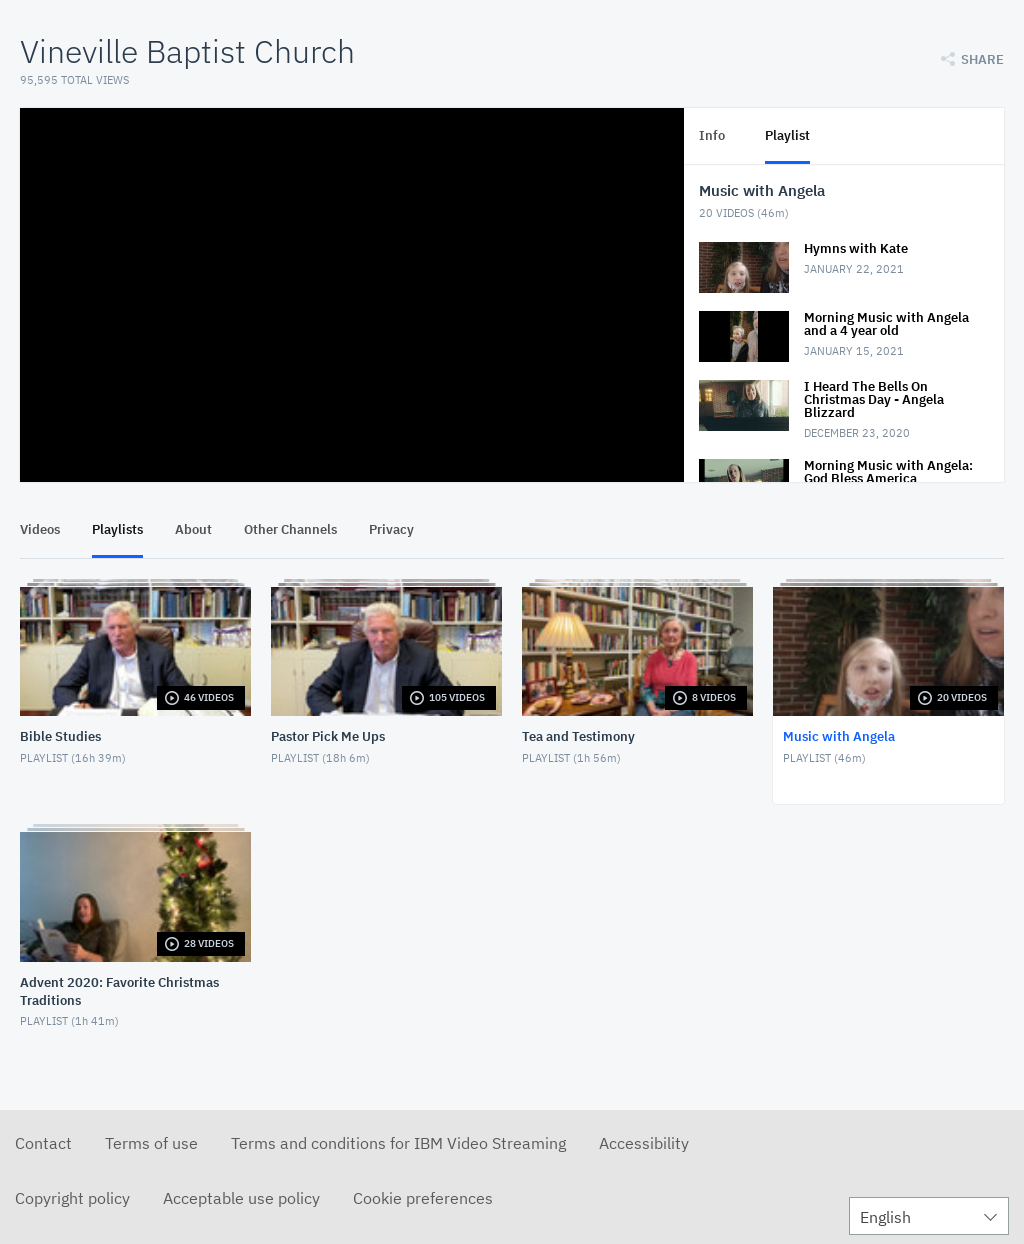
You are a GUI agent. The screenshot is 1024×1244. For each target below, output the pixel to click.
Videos (40, 529)
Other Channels (290, 529)
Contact (43, 1143)
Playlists (117, 529)
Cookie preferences (423, 1198)
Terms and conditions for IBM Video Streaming (398, 1143)
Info (712, 135)
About (193, 529)
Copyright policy (72, 1198)
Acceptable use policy (241, 1198)
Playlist (787, 135)
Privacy (391, 529)
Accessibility (644, 1143)
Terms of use (151, 1143)
